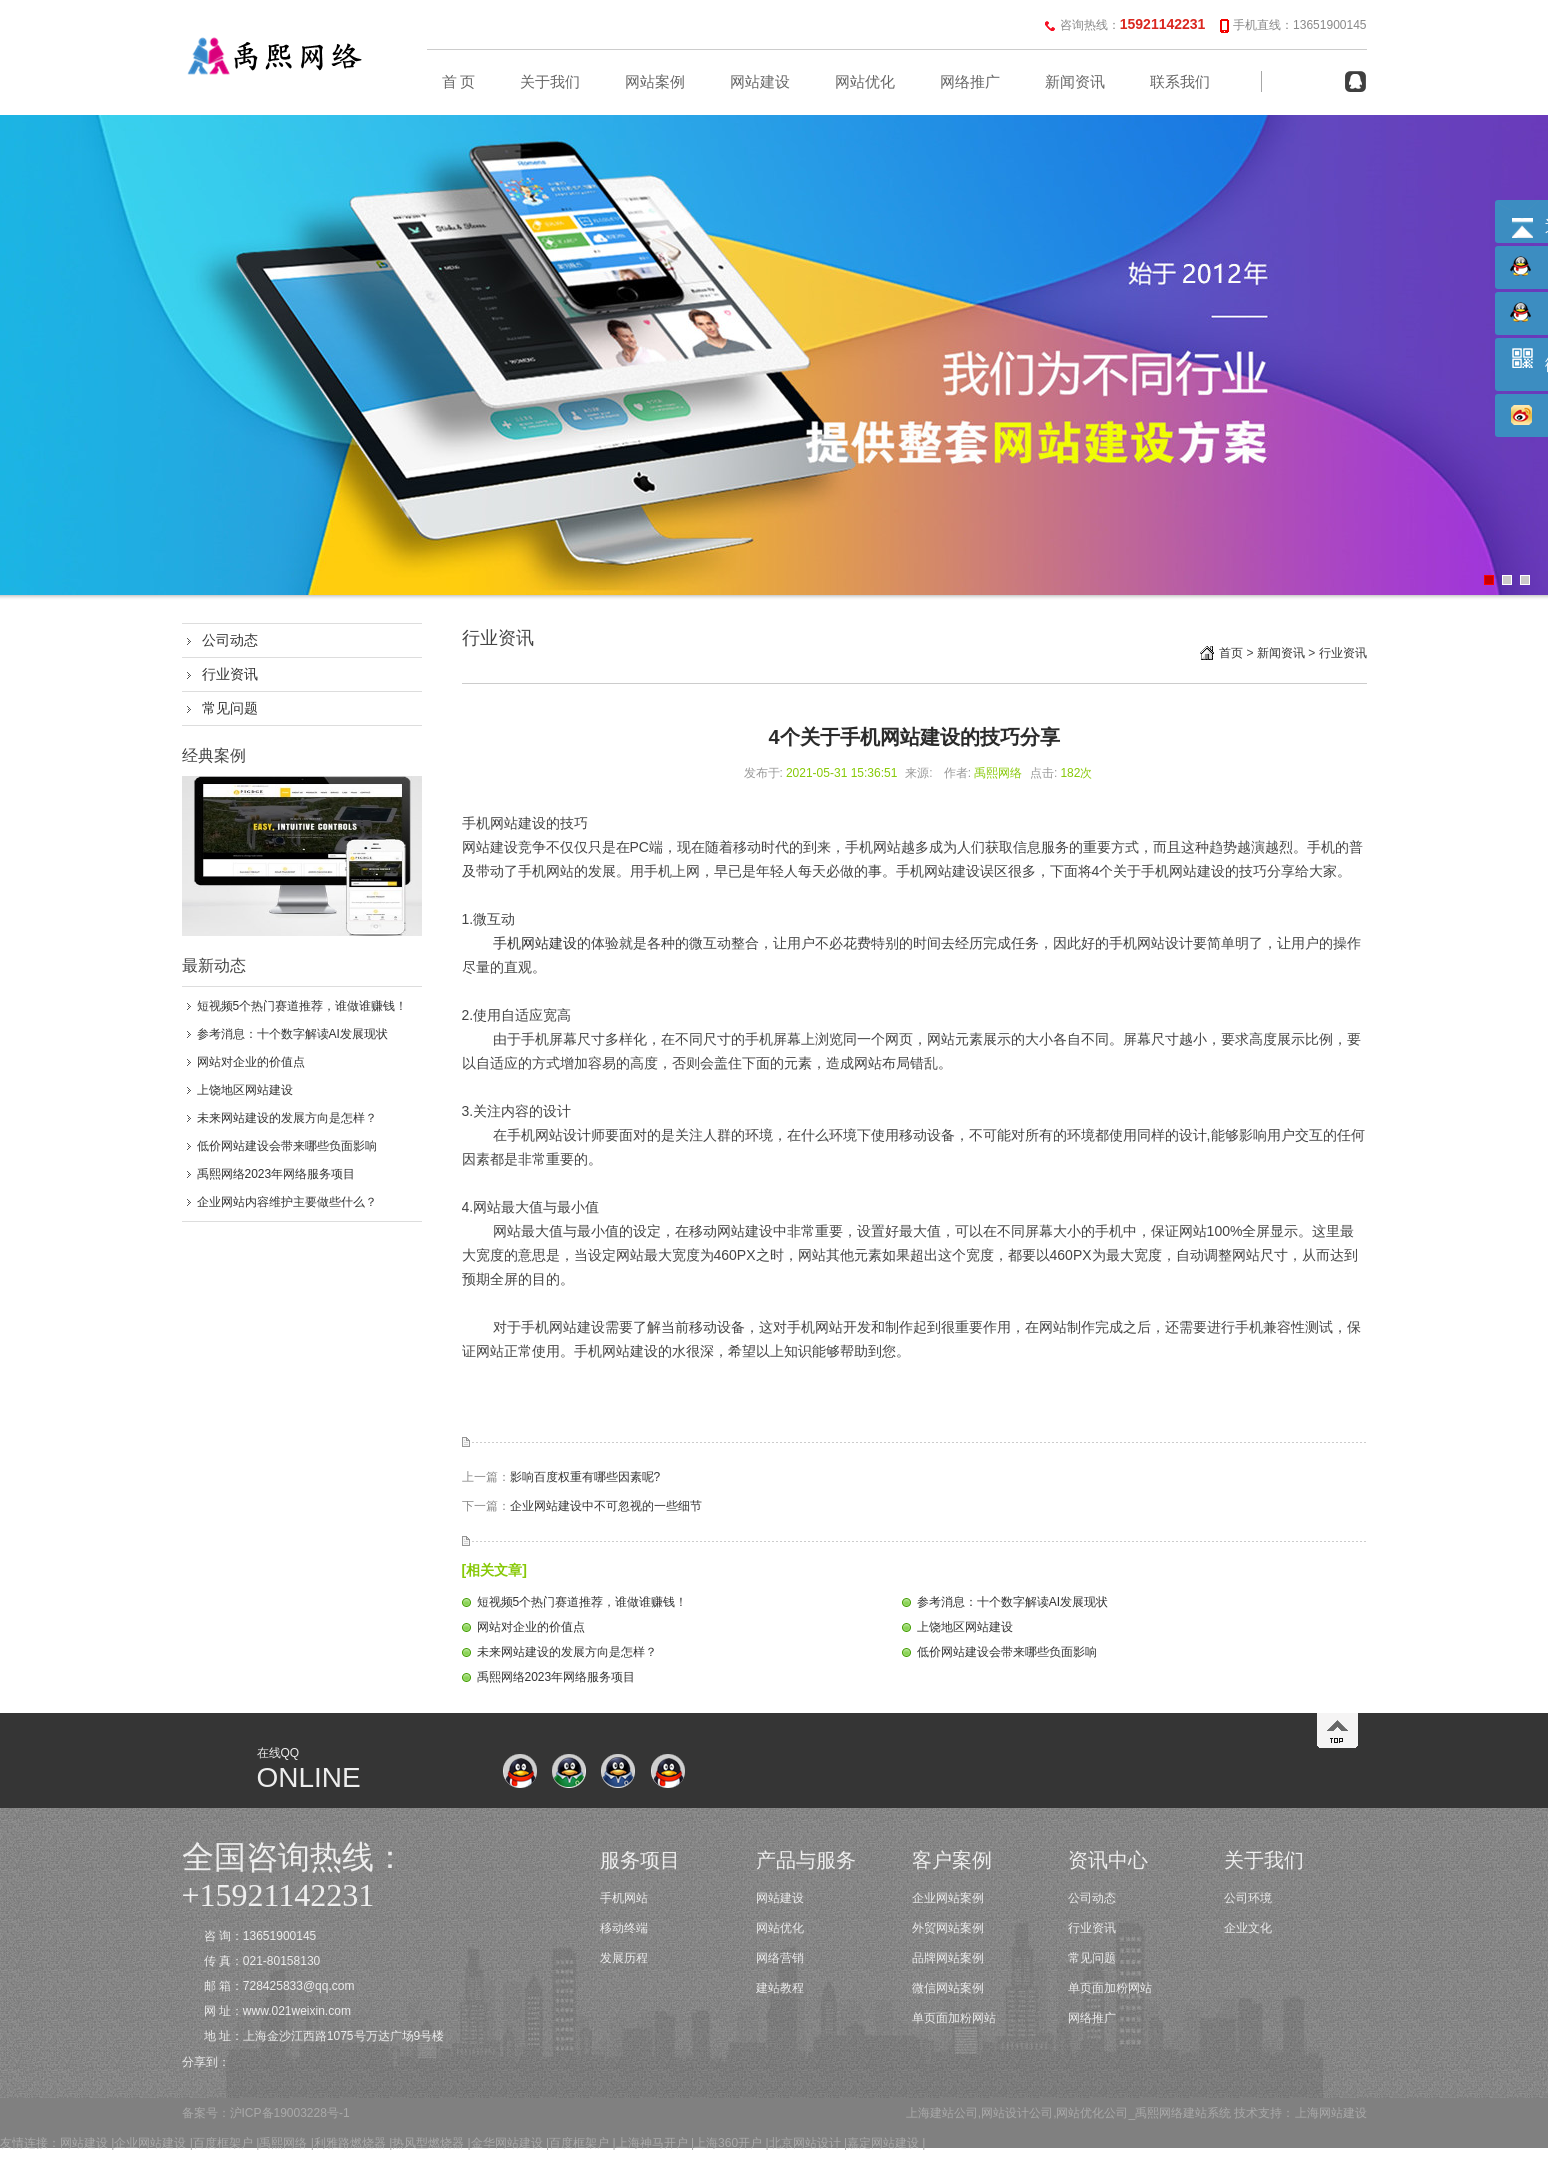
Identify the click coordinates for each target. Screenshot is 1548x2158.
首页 (1231, 653)
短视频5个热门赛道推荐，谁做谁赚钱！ (302, 1006)
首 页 (459, 82)
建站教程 (780, 1988)
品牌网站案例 (948, 1958)
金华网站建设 (507, 2143)
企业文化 (1248, 1928)
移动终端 (624, 1928)
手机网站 (624, 1898)
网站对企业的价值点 (251, 1062)
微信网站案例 (948, 1988)
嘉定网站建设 (883, 2143)
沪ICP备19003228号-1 (290, 2113)
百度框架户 (223, 2143)
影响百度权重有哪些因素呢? (585, 1477)
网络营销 (780, 1958)
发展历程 (624, 1958)
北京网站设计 (805, 2143)
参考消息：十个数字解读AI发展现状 (292, 1034)
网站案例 (655, 82)
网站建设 (760, 82)
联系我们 (1180, 82)
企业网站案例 (948, 1898)
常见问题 (230, 708)
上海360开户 (728, 2143)
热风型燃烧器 (428, 2143)
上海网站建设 (1331, 2113)
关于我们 (550, 82)
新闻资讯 (1075, 82)
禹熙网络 (283, 2143)
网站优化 (865, 82)
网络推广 (970, 82)
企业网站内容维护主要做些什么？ (287, 1202)
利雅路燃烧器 (350, 2143)
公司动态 (230, 640)
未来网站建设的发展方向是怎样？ (287, 1118)
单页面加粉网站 (954, 2018)
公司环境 (1248, 1898)
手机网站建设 (535, 943)
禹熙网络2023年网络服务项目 (276, 1174)
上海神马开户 (652, 2143)
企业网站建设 (150, 2143)
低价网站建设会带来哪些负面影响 (287, 1146)
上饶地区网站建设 (245, 1090)
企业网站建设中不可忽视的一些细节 (606, 1506)
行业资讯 (230, 674)
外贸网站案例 (948, 1928)
